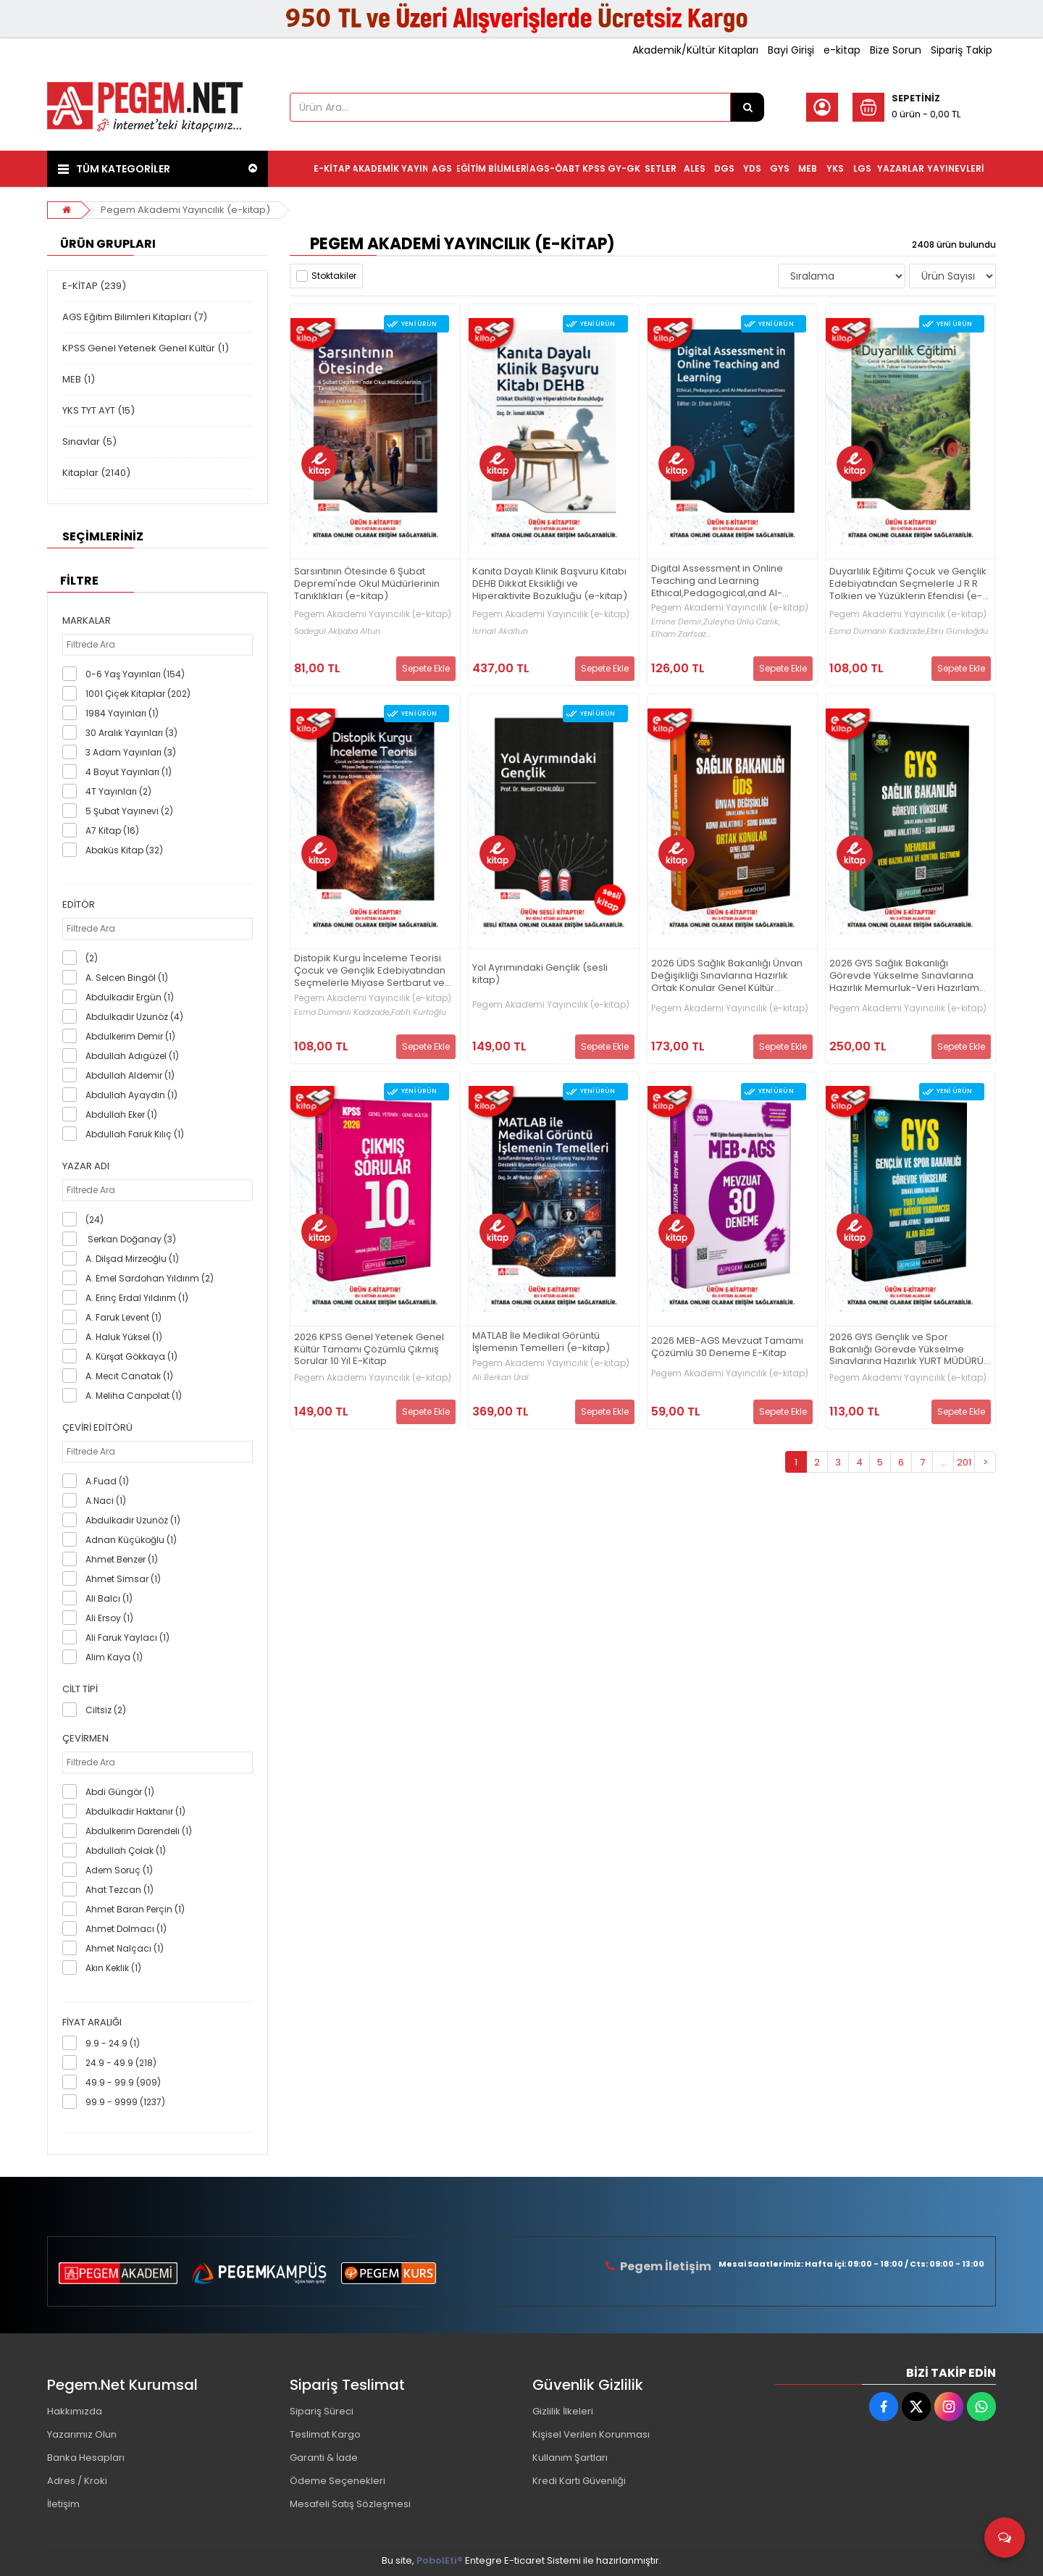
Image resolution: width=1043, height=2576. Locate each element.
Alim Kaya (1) (114, 1657)
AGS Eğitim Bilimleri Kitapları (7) (134, 317)
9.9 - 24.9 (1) (112, 2043)
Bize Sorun (895, 50)
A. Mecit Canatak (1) (129, 1376)
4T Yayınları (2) (118, 791)
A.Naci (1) (105, 1500)
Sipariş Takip (961, 50)
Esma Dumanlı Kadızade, (877, 631)
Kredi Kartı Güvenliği (579, 2481)
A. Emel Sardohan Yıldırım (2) (149, 1278)
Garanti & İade (324, 2457)
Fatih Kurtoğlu (418, 1012)
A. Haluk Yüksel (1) (123, 1337)
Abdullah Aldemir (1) (130, 1075)
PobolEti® (439, 2560)
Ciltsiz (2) (105, 1710)
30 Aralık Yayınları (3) (131, 733)
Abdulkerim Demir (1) (130, 1036)
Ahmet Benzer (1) (121, 1559)
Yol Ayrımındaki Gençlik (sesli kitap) (540, 974)
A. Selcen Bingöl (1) (126, 977)
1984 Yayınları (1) (122, 713)
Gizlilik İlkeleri (562, 2411)
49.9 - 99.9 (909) (123, 2082)
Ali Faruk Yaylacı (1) (127, 1637)
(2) (91, 958)
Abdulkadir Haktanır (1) (135, 1811)
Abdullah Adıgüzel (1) (132, 1056)
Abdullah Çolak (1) (125, 1850)
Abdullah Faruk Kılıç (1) (134, 1134)
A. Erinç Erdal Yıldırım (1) (136, 1298)
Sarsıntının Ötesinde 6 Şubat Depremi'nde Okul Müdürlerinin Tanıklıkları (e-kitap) (367, 584)
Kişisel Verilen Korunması (591, 2434)
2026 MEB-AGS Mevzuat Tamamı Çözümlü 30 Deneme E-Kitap (727, 1347)
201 (964, 1462)
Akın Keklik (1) (113, 1968)
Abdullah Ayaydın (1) (131, 1095)
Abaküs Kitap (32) (124, 850)
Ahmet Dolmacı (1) (126, 1929)
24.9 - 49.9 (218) (120, 2063)
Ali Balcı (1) (109, 1598)
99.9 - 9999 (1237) (125, 2102)
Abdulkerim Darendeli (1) (138, 1831)
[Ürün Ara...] (747, 107)
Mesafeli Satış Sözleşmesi (350, 2504)
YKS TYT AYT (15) (98, 410)
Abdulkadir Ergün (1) (129, 997)
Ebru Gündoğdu (957, 631)
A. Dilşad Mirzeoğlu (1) (132, 1259)
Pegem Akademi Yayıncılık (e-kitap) (185, 210)
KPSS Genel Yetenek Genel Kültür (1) (145, 348)
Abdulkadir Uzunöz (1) (132, 1520)
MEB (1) (78, 379)
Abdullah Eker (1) (121, 1114)
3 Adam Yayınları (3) (130, 752)
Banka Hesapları (86, 2457)
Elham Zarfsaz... (681, 634)
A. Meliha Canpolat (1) (133, 1395)
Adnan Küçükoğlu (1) (131, 1540)
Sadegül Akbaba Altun (337, 631)
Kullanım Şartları (570, 2457)
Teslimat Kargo (325, 2434)
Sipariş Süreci (321, 2411)
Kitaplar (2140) (96, 473)
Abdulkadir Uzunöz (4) (134, 1017)
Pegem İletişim (665, 2266)
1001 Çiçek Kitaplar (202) (137, 693)
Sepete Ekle (426, 668)
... (943, 1462)
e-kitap (842, 50)
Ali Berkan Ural (500, 1377)
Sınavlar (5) (89, 441)
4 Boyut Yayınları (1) (128, 772)
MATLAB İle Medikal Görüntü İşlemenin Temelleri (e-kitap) (541, 1342)
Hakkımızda (74, 2411)
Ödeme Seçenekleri (337, 2481)
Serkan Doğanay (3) (130, 1239)
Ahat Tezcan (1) (119, 1889)
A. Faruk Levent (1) (123, 1317)
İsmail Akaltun (500, 631)
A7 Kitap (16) (112, 830)
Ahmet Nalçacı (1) (124, 1948)
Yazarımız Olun (82, 2434)
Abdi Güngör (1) (119, 1792)
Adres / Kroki (77, 2481)
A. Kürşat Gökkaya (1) (131, 1356)
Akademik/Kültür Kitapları (695, 50)
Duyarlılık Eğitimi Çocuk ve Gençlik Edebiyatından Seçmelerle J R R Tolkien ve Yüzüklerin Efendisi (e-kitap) (908, 584)
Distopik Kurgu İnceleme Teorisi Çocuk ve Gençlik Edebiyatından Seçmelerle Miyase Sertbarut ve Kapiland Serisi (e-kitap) (369, 971)
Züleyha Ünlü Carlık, (741, 621)
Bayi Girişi (791, 50)
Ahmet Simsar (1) (123, 1579)
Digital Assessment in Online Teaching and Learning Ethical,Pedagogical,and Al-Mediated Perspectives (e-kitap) (728, 581)
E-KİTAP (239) (94, 286)
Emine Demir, (677, 621)
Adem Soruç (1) (119, 1870)
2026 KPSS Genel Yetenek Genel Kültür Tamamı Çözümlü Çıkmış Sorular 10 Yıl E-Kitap (369, 1349)
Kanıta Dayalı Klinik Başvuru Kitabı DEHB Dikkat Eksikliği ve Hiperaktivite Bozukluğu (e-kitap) (549, 584)
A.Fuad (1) (107, 1481)
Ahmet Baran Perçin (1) (135, 1909)
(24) (94, 1219)
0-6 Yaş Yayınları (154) (135, 674)
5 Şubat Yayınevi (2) (129, 811)
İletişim (63, 2504)
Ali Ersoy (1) (109, 1618)
